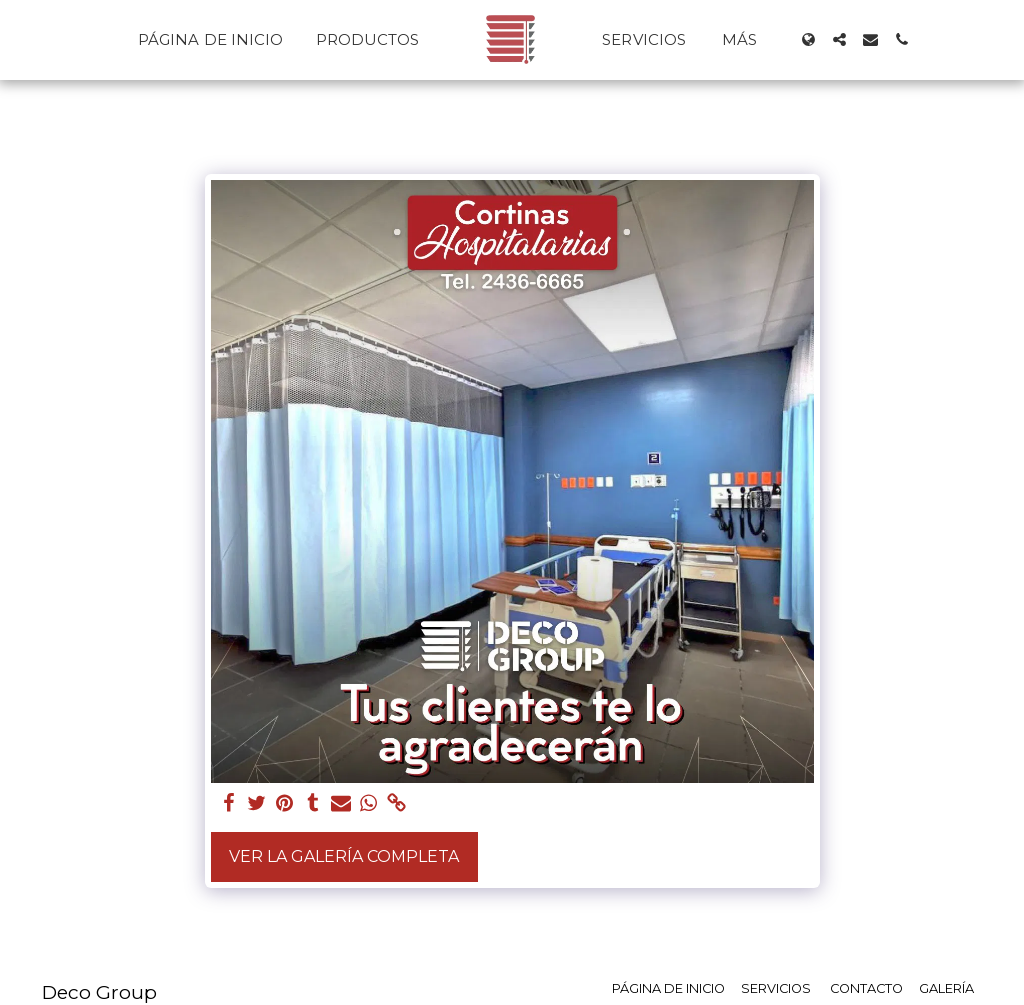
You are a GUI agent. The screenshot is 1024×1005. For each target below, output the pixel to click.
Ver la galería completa (344, 856)
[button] (839, 39)
